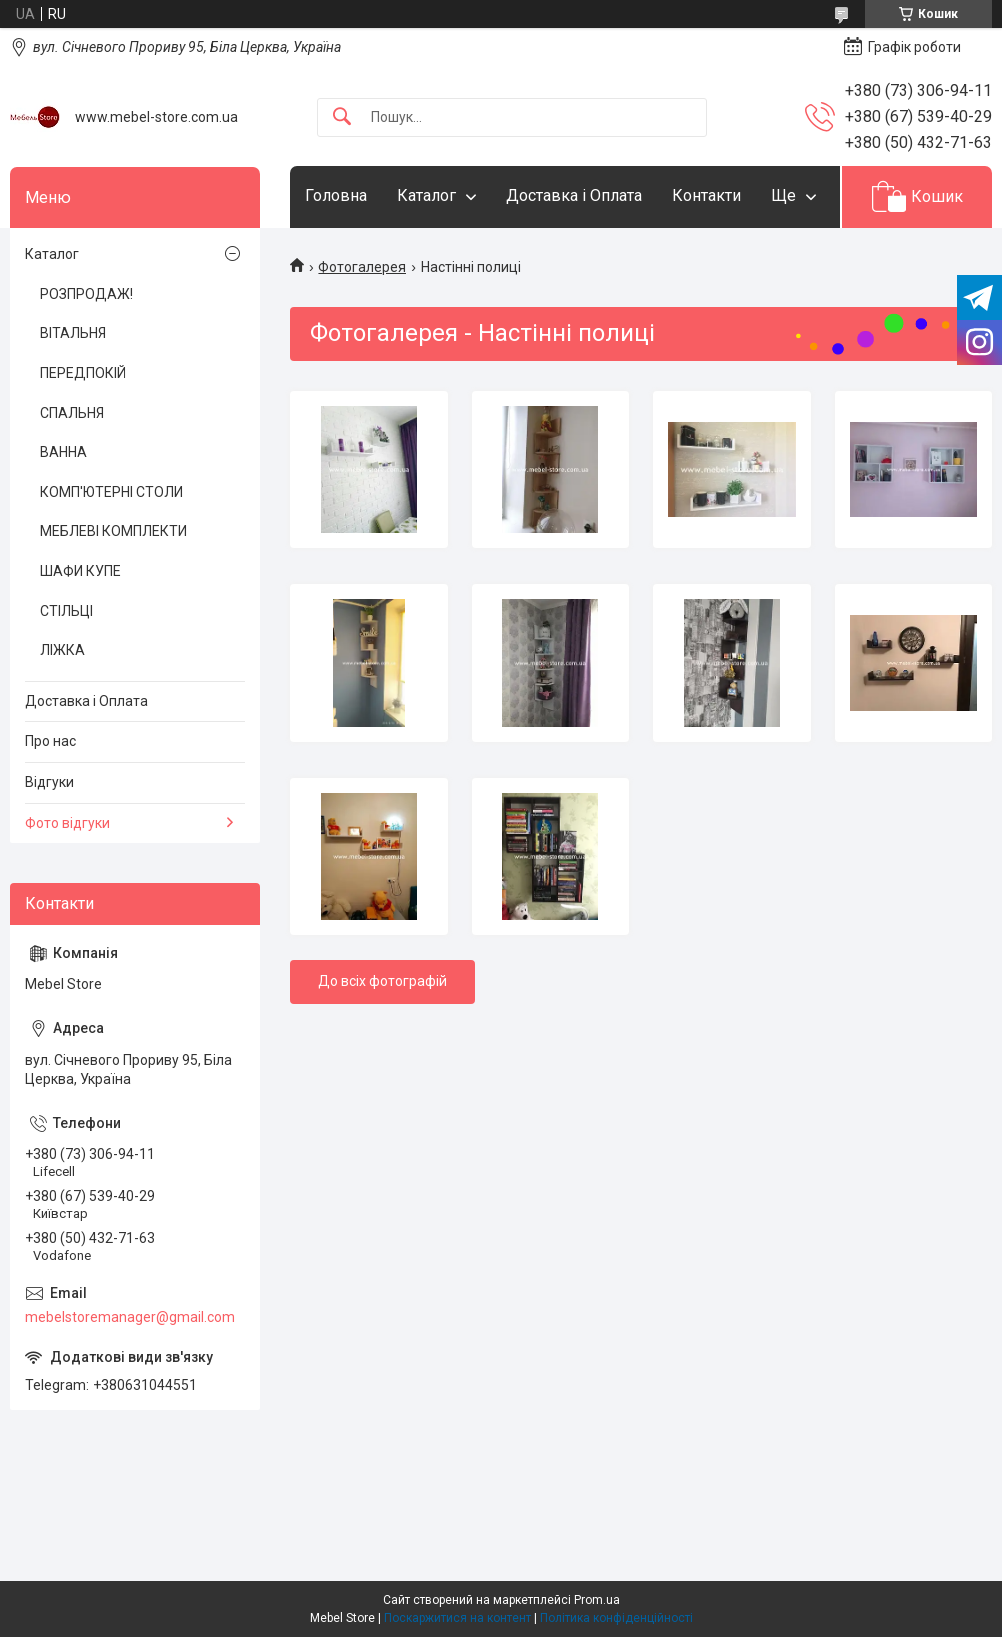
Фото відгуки (67, 823)
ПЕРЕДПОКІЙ (83, 373)
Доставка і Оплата (574, 195)
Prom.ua (597, 1600)
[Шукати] (342, 117)
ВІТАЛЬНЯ (73, 333)
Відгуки (49, 782)
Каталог (426, 195)
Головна (336, 195)
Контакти (706, 195)
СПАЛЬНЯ (72, 413)
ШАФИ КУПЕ (80, 571)
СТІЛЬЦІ (66, 611)
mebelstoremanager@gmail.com (130, 1317)
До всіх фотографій (382, 981)
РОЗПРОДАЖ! (86, 294)
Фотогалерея (362, 267)
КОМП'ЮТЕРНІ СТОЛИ (111, 492)
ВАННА (63, 452)
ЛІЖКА (62, 650)
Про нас (50, 741)
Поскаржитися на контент (457, 1618)
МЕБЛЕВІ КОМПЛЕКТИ (113, 531)
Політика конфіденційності (616, 1618)
